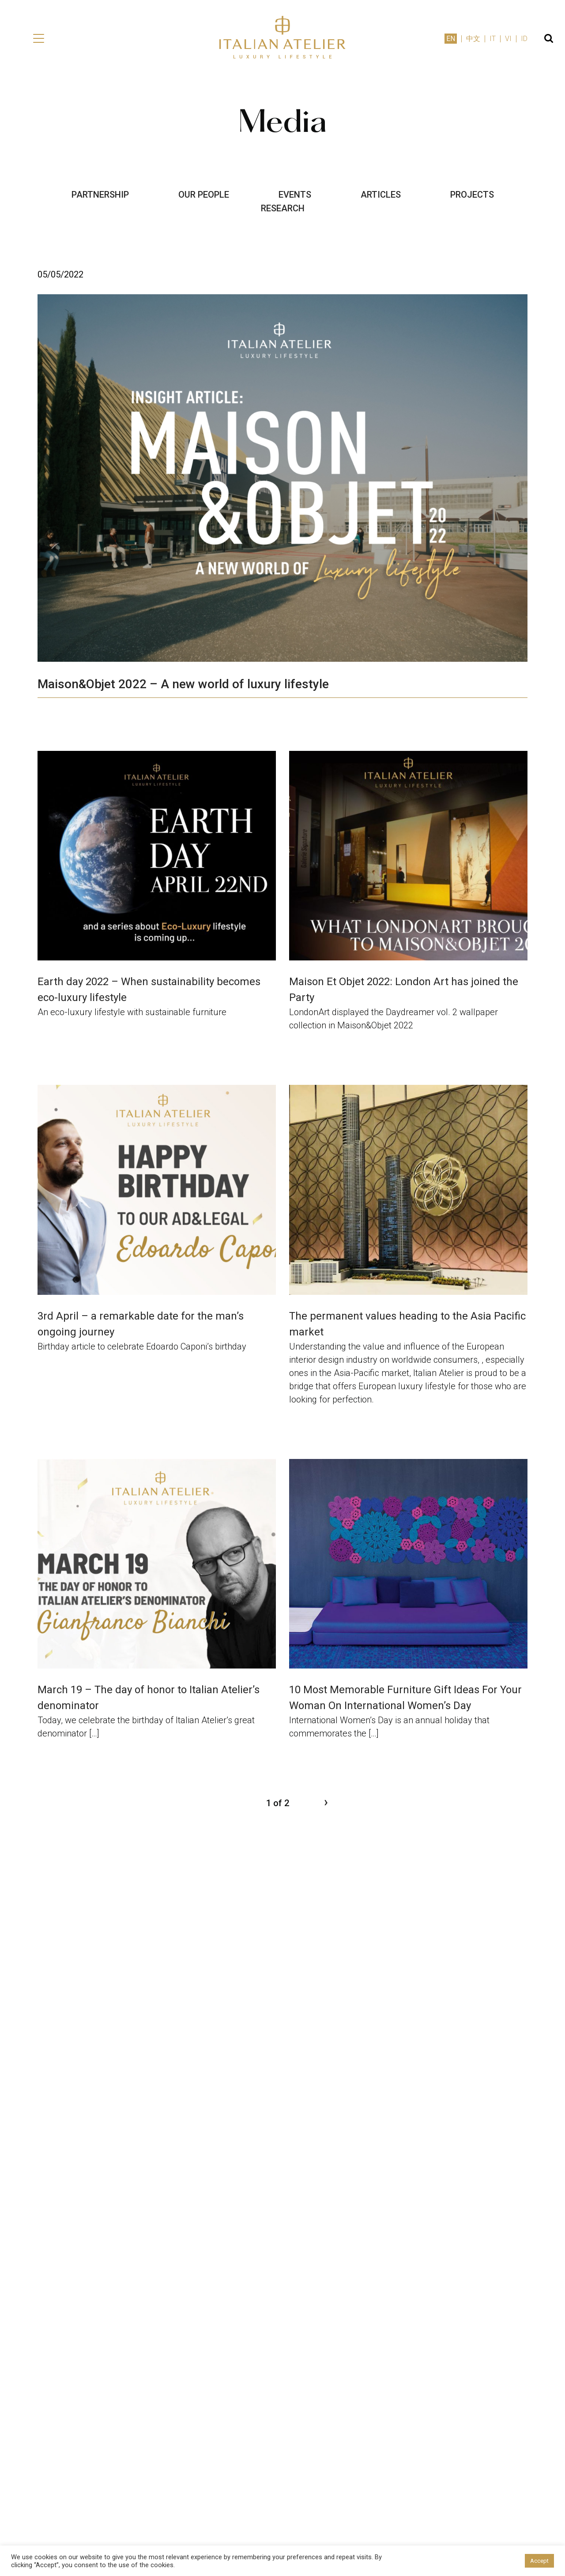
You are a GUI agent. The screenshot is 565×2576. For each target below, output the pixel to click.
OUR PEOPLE (203, 194)
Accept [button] (539, 2560)
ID (524, 38)
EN (450, 38)
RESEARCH (283, 208)
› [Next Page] (326, 1801)
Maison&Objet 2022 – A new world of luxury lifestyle (183, 684)
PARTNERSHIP (100, 194)
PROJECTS (472, 194)
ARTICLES (381, 194)
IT (493, 38)
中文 (473, 38)
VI (508, 38)
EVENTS (295, 194)
